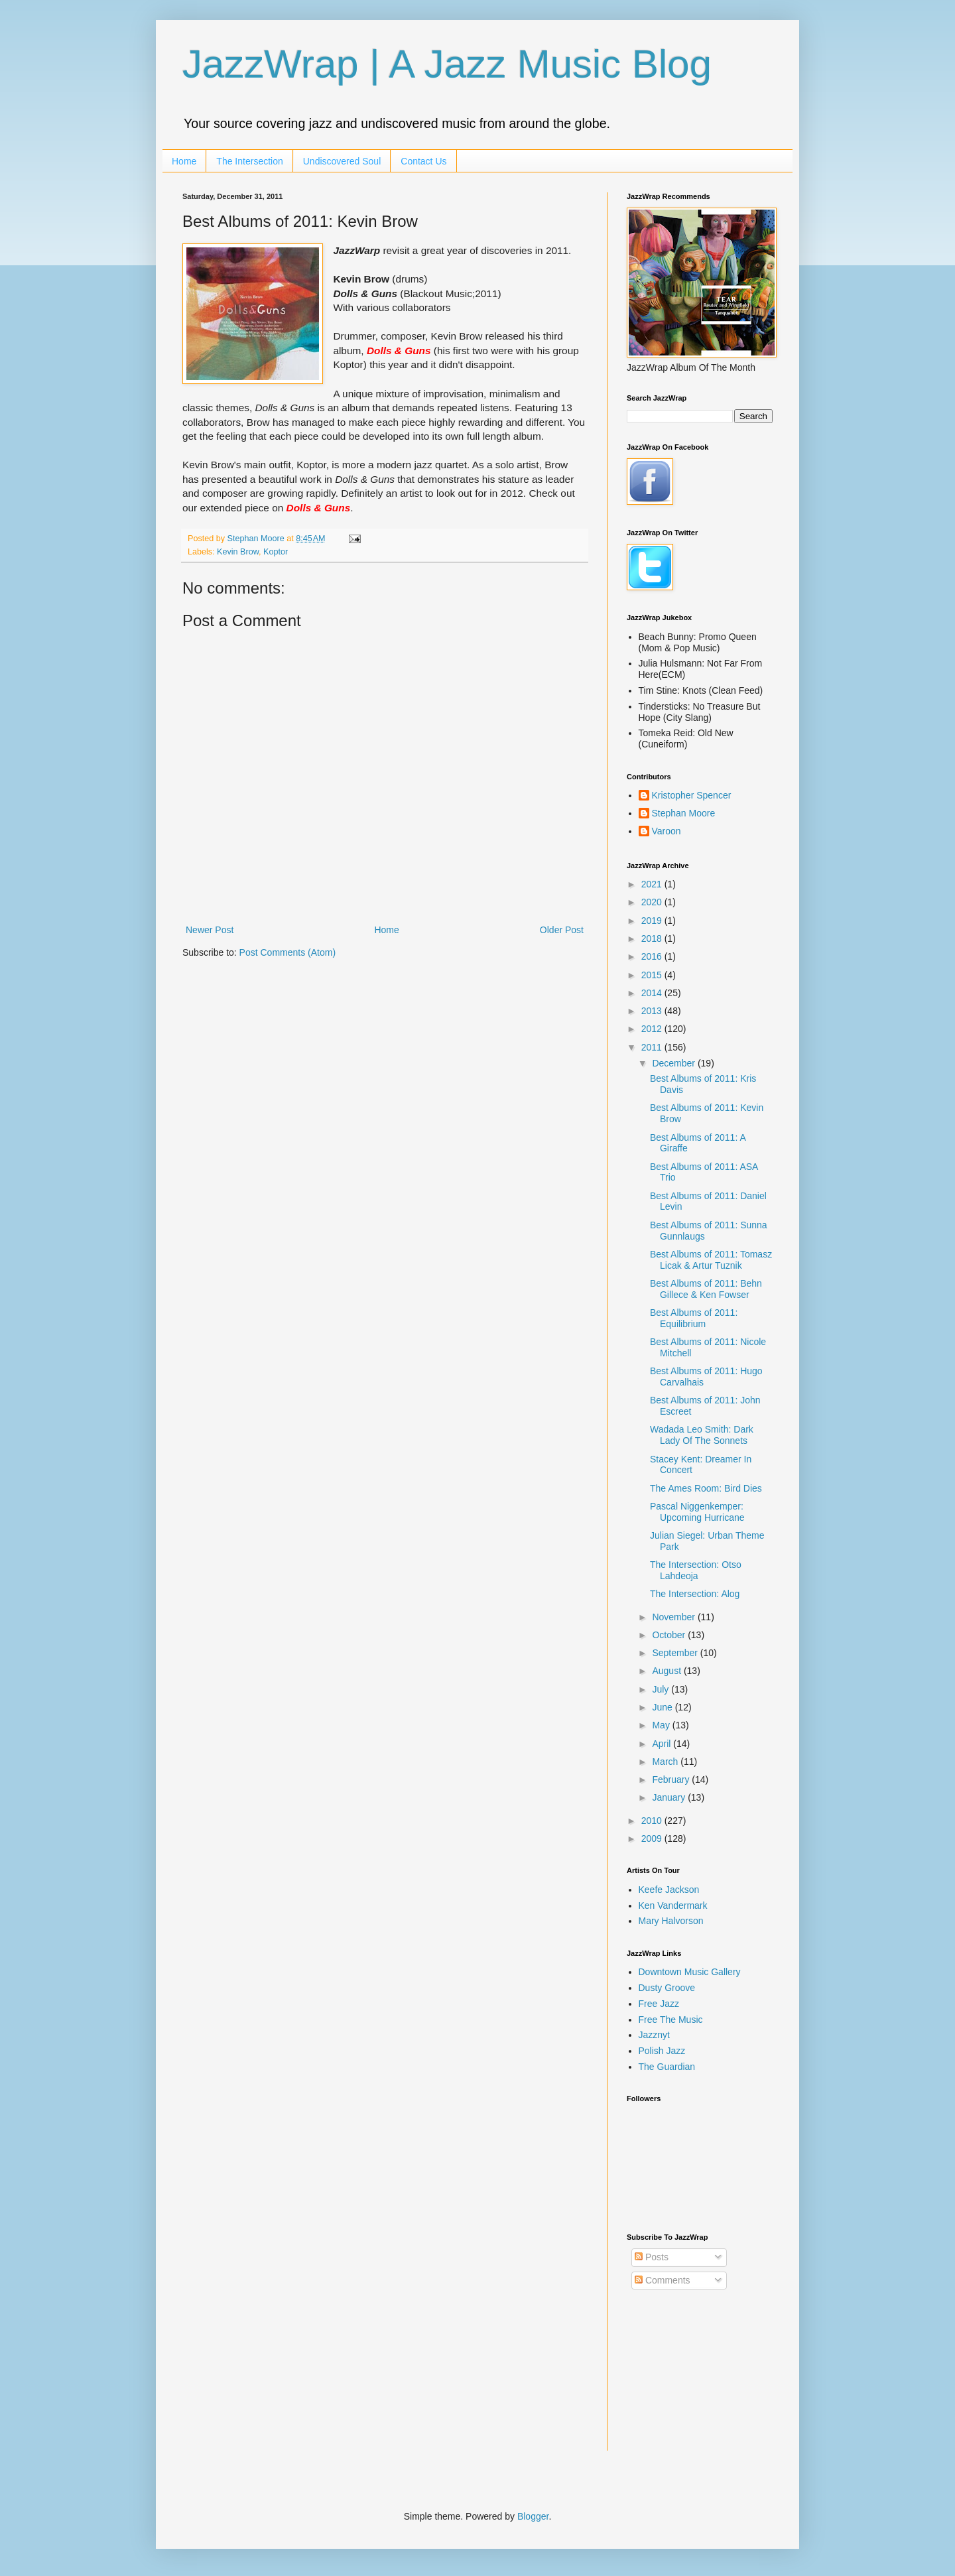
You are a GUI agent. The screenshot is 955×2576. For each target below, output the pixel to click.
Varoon (666, 831)
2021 (653, 884)
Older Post (562, 930)
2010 (653, 1820)
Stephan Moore (684, 813)
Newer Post (209, 930)
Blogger (532, 2516)
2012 (653, 1028)
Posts (651, 2257)
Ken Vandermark (673, 1905)
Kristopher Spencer (692, 795)
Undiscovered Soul (342, 161)
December (674, 1063)
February (672, 1779)
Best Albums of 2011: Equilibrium (693, 1318)
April (662, 1743)
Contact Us (423, 161)
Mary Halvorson (671, 1920)
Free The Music (671, 2019)
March (666, 1761)
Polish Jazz (662, 2050)
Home (184, 161)
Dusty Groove (667, 1987)
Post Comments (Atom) (287, 952)
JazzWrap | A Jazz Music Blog (447, 64)
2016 (653, 956)
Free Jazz (659, 2003)
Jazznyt (654, 2034)
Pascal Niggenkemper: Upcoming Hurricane (697, 1512)
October (670, 1635)
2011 (653, 1047)
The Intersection (249, 161)
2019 (653, 920)
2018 (653, 938)
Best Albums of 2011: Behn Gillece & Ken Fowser (706, 1289)
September (676, 1652)
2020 (653, 902)
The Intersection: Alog (694, 1593)
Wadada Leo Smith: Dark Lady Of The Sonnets (701, 1435)
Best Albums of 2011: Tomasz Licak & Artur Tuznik (711, 1260)
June (663, 1707)
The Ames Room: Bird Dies (706, 1488)
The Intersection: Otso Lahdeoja (695, 1570)
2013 (653, 1010)
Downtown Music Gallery (690, 1971)
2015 (653, 975)
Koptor (275, 551)
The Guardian (667, 2066)
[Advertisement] (693, 2380)
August (667, 1670)
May (662, 1725)
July (661, 1689)
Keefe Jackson (669, 1889)
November (674, 1617)
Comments (662, 2280)
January (670, 1797)
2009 (653, 1838)
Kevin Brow (238, 551)
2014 (653, 993)
